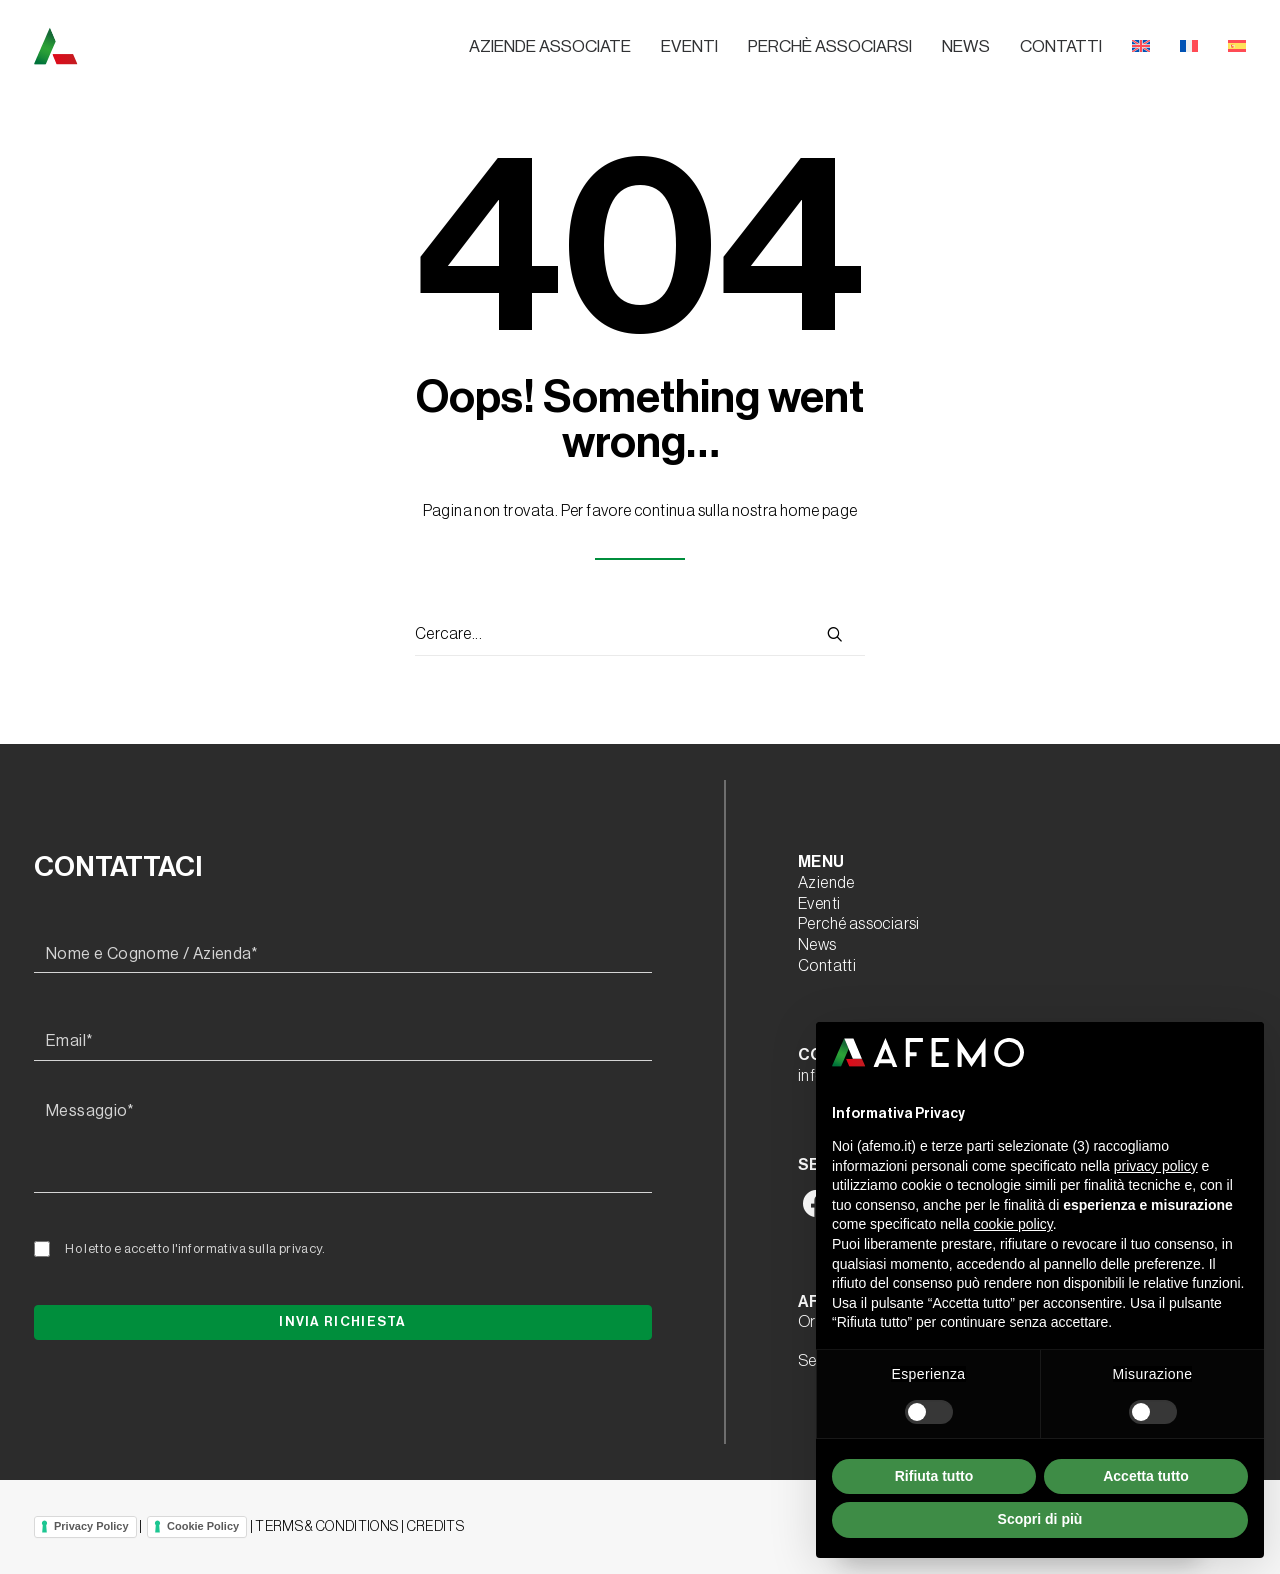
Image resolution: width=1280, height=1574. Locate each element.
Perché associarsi (859, 924)
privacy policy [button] (1156, 1166)
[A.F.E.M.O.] (159, 46)
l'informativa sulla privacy (247, 1248)
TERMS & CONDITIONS (326, 1527)
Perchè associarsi (830, 46)
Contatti (1061, 46)
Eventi (689, 46)
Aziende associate (550, 46)
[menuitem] (557, 47)
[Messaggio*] (343, 1143)
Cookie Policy (203, 1526)
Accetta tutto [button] (1146, 1476)
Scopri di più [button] (1040, 1519)
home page (819, 511)
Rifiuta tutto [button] (934, 1476)
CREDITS (435, 1527)
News (966, 46)
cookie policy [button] (1013, 1224)
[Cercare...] (640, 635)
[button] (835, 634)
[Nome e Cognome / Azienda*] (343, 955)
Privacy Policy (91, 1526)
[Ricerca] (640, 635)
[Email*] (343, 1042)
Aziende (826, 883)
